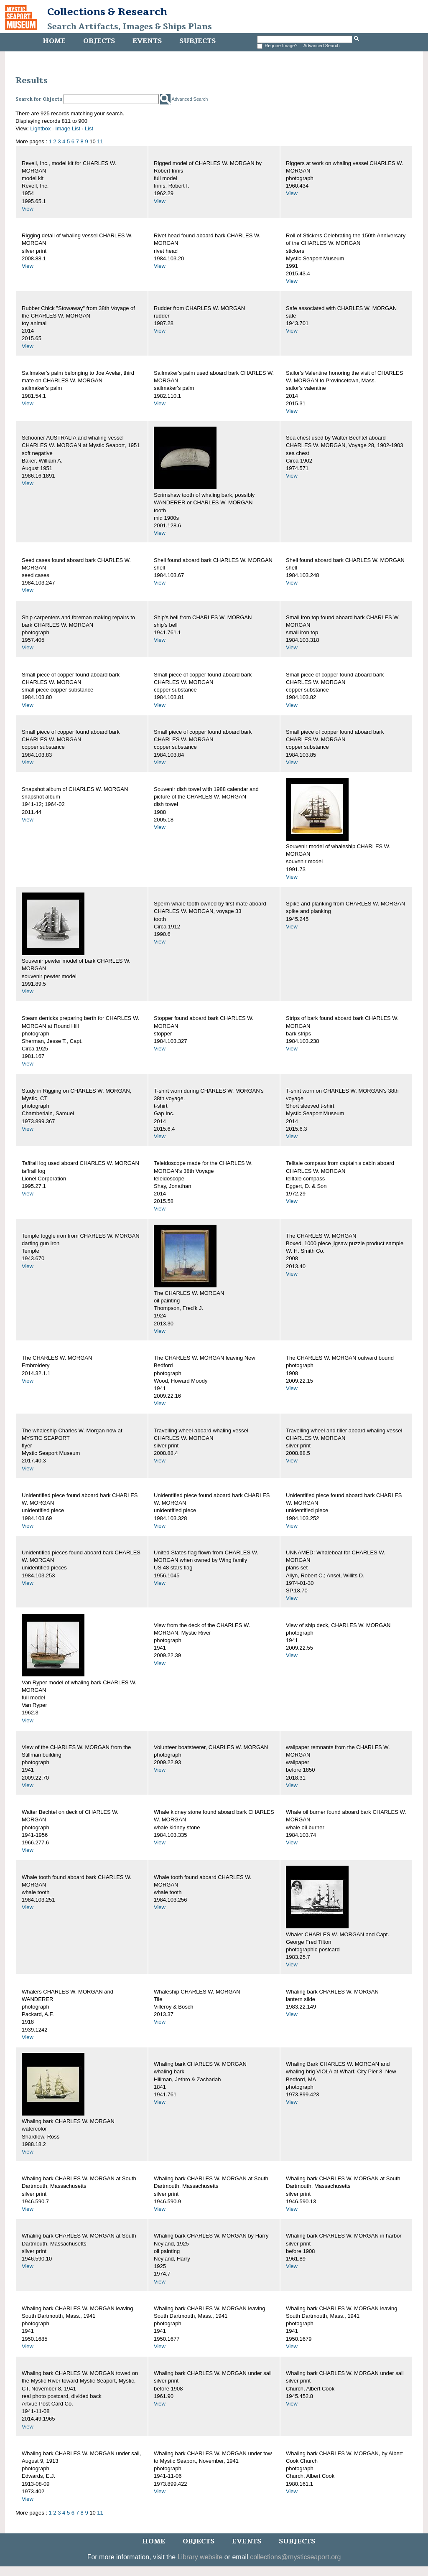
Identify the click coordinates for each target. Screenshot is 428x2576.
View (27, 209)
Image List (67, 128)
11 (100, 141)
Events (147, 41)
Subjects (197, 41)
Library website (200, 2557)
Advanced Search (321, 45)
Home (54, 41)
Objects (99, 41)
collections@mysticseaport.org (295, 2557)
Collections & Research (107, 11)
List (89, 128)
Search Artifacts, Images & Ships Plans (129, 26)
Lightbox (40, 128)
